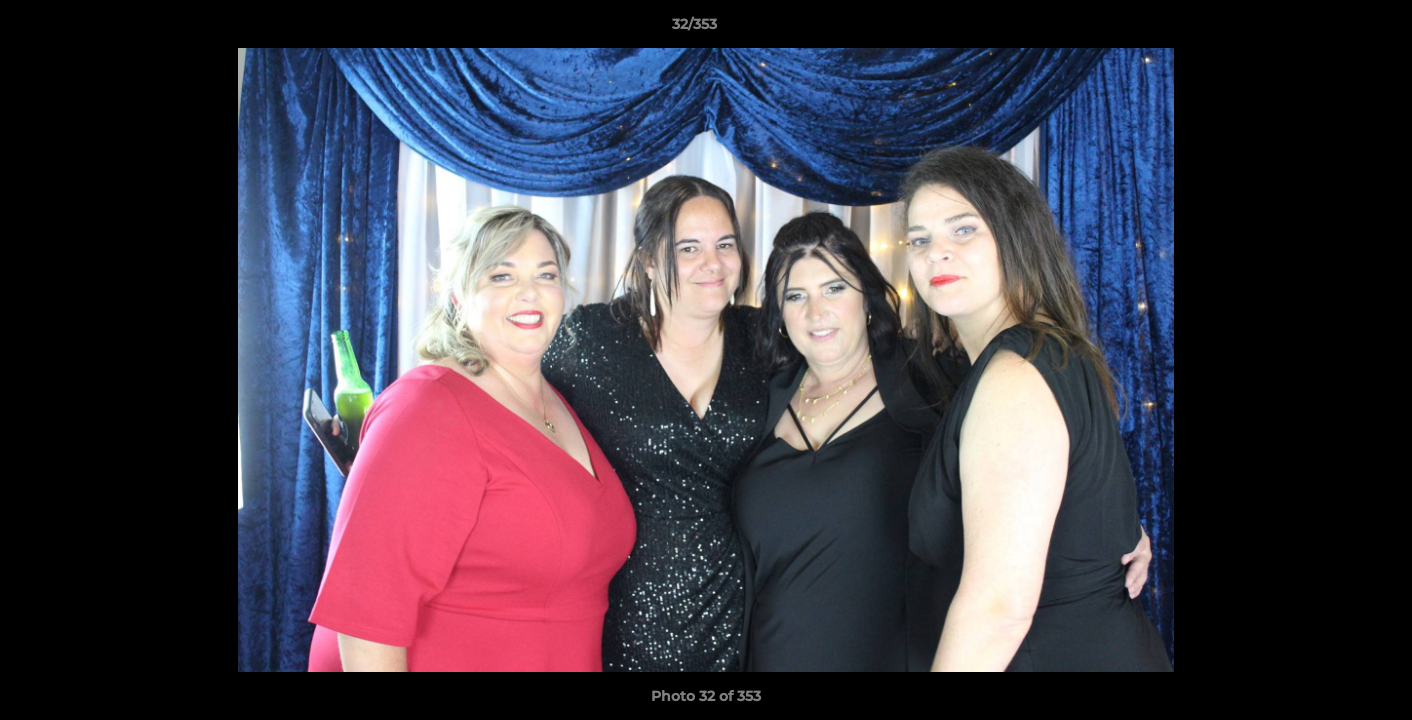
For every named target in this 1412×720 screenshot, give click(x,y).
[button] (1328, 29)
